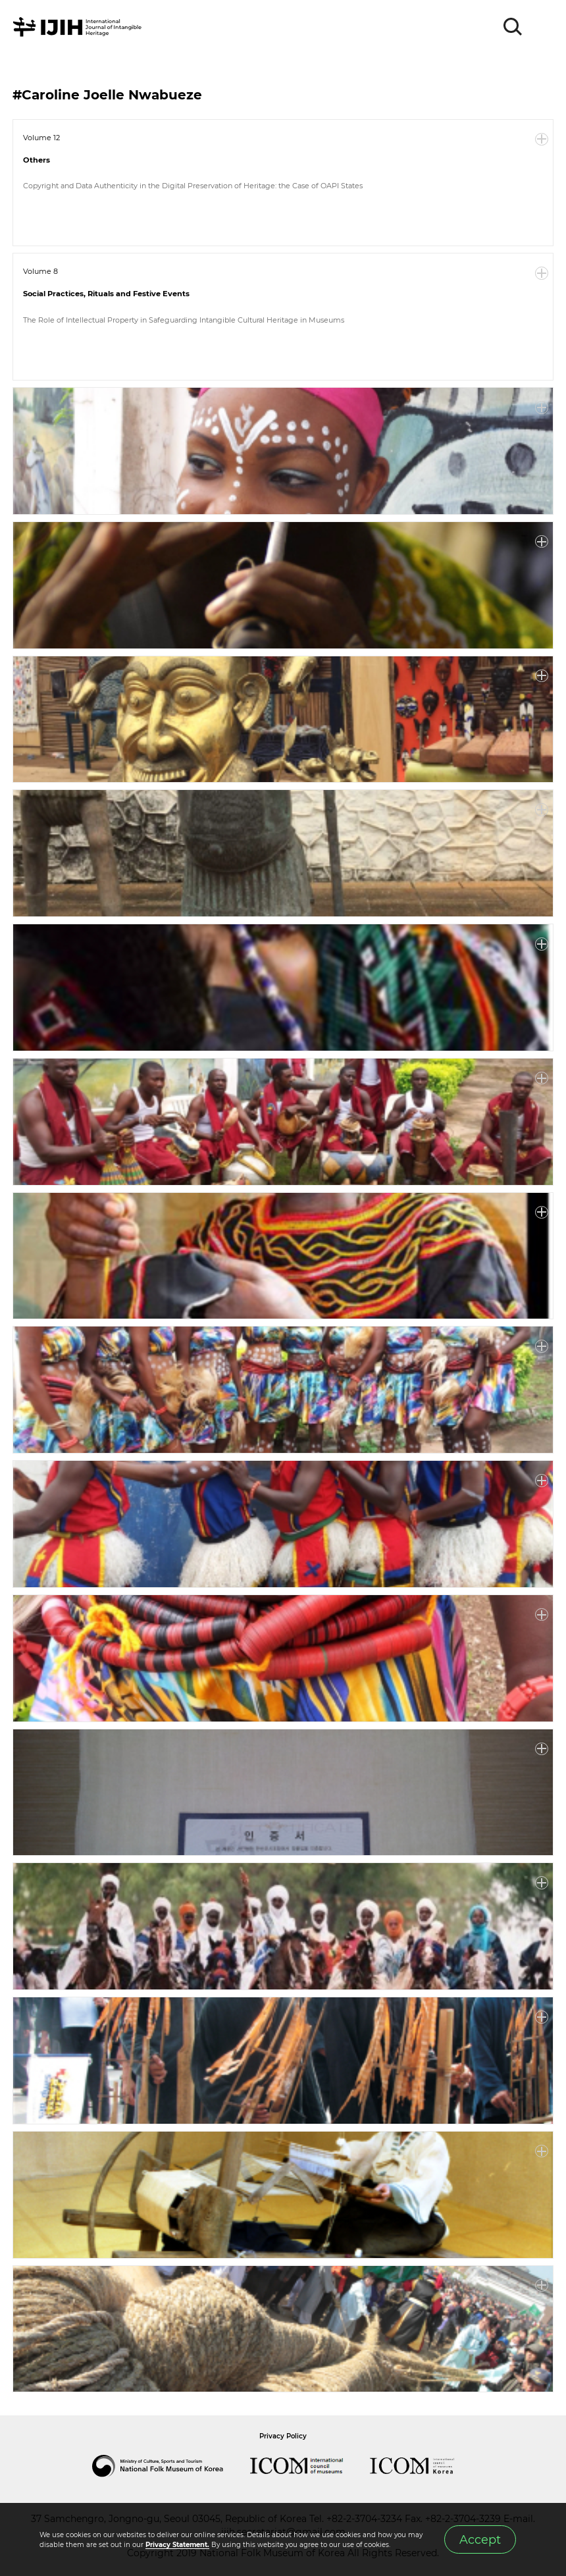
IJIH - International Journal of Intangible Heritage (79, 27)
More (541, 139)
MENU (543, 27)
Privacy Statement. (177, 2544)
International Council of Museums (310, 2466)
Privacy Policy (283, 2436)
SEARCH (513, 27)
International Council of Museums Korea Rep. (425, 2466)
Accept (480, 2539)
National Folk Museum (171, 2466)
